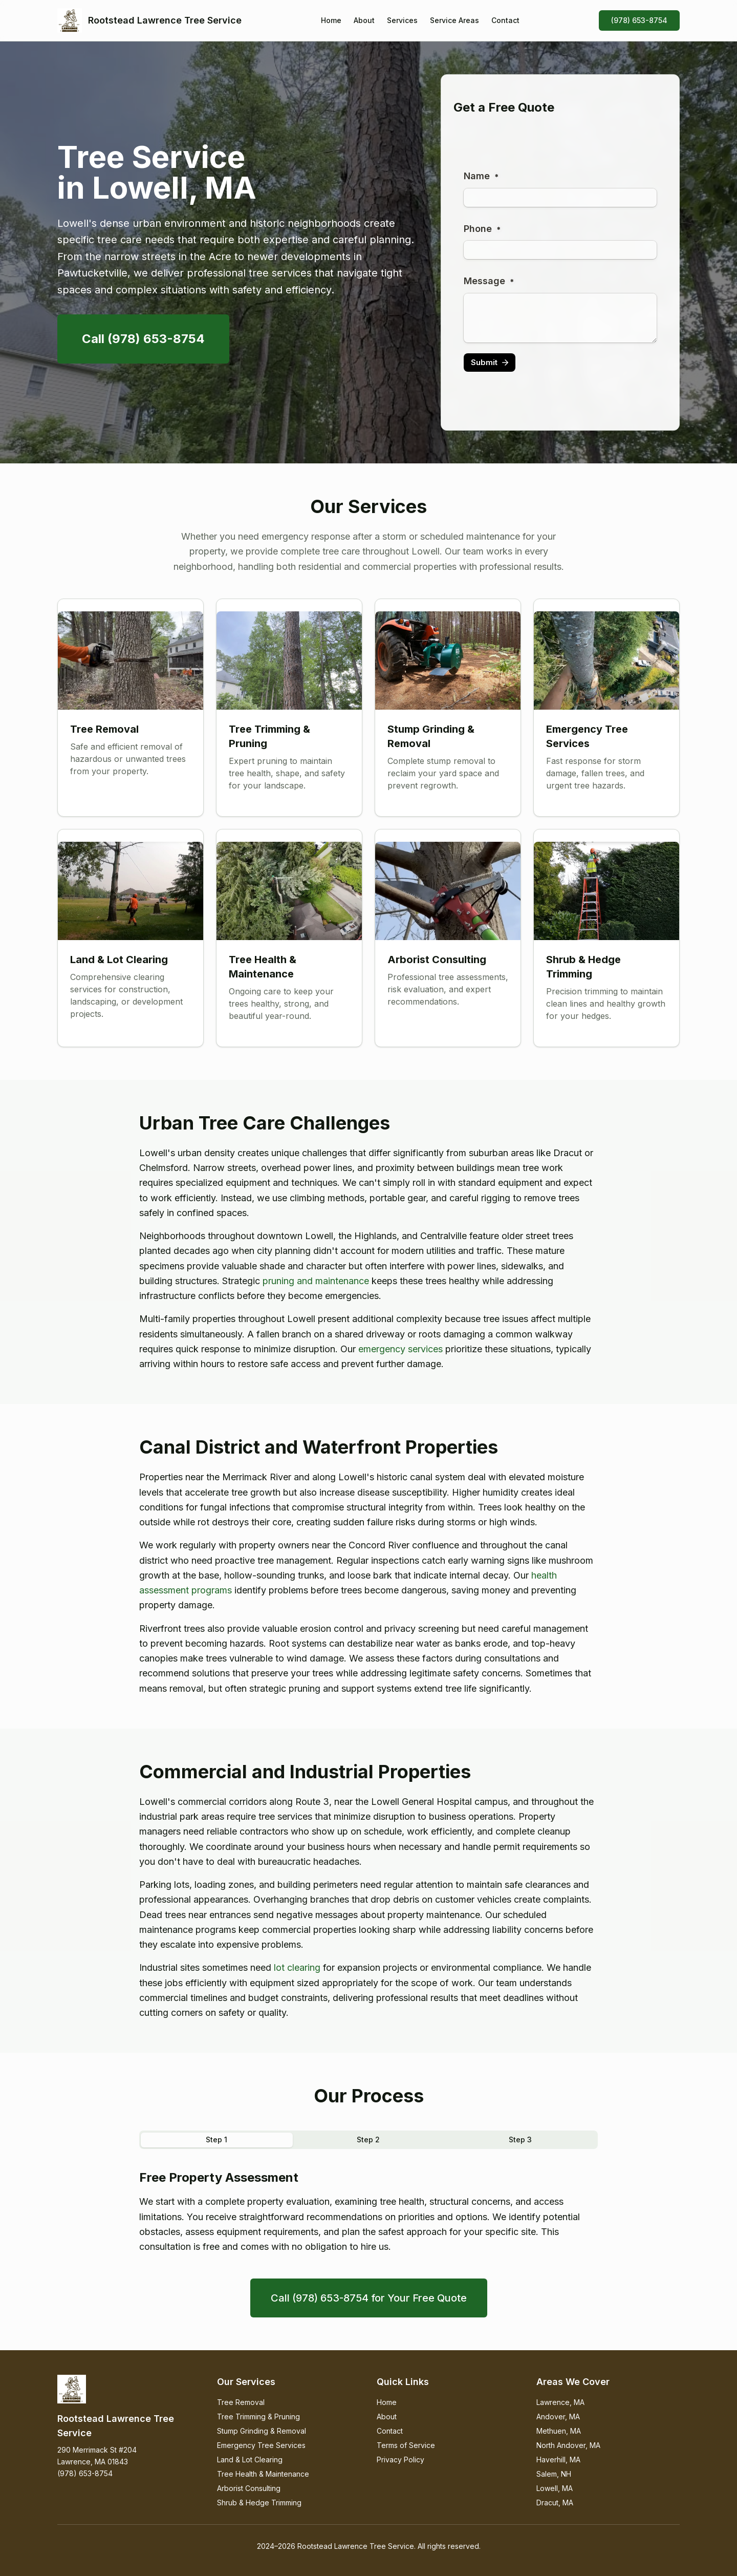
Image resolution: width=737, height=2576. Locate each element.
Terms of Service (406, 2445)
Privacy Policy (400, 2459)
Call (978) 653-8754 (143, 338)
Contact (505, 20)
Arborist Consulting (248, 2488)
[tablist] (368, 2140)
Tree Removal (241, 2402)
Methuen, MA (558, 2430)
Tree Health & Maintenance (263, 2473)
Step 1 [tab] (216, 2139)
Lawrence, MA (560, 2402)
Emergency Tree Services (261, 2445)
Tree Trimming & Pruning (258, 2416)
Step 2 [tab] (368, 2139)
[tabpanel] (368, 2211)
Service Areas (454, 20)
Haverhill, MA (558, 2459)
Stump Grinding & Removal (261, 2430)
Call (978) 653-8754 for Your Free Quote (369, 2298)
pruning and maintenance (316, 1280)
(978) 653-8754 (639, 20)
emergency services (400, 1349)
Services (402, 20)
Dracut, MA (554, 2502)
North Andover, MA (568, 2445)
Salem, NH (553, 2473)
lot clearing (297, 1967)
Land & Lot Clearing (250, 2459)
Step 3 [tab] (520, 2139)
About (364, 20)
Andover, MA (558, 2416)
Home (331, 20)
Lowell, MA (554, 2488)
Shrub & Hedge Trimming (259, 2502)
